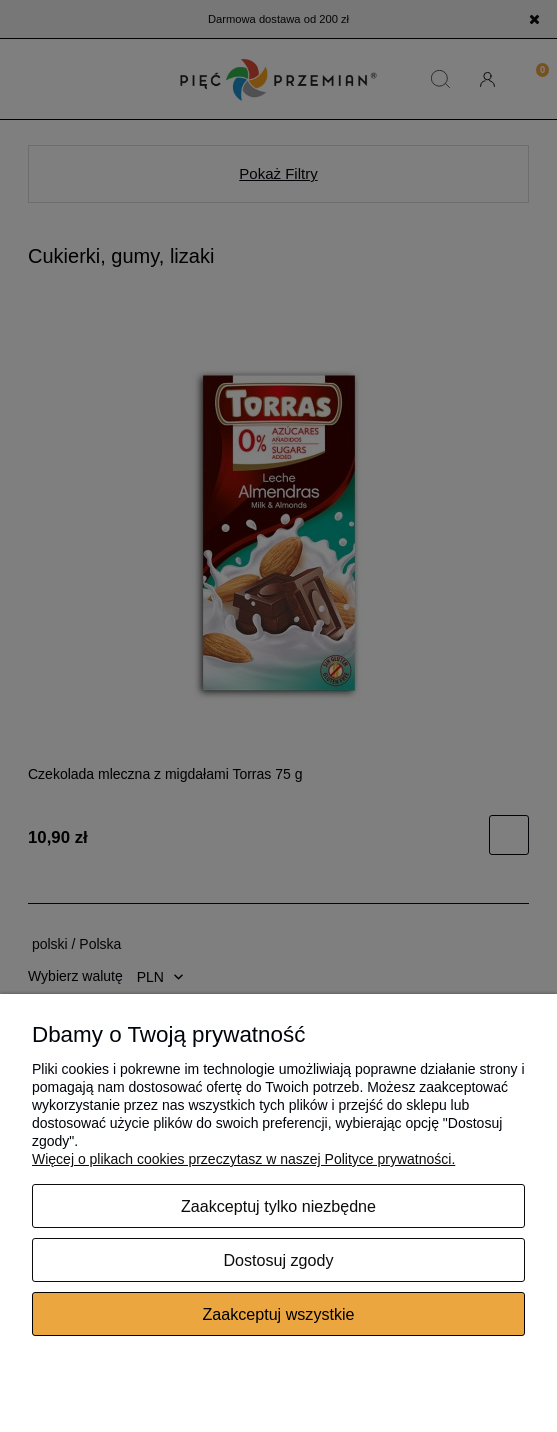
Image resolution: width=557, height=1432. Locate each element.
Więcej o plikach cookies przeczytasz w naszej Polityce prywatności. (243, 1159)
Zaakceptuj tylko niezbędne (278, 1206)
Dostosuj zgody (278, 1260)
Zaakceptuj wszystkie (278, 1314)
